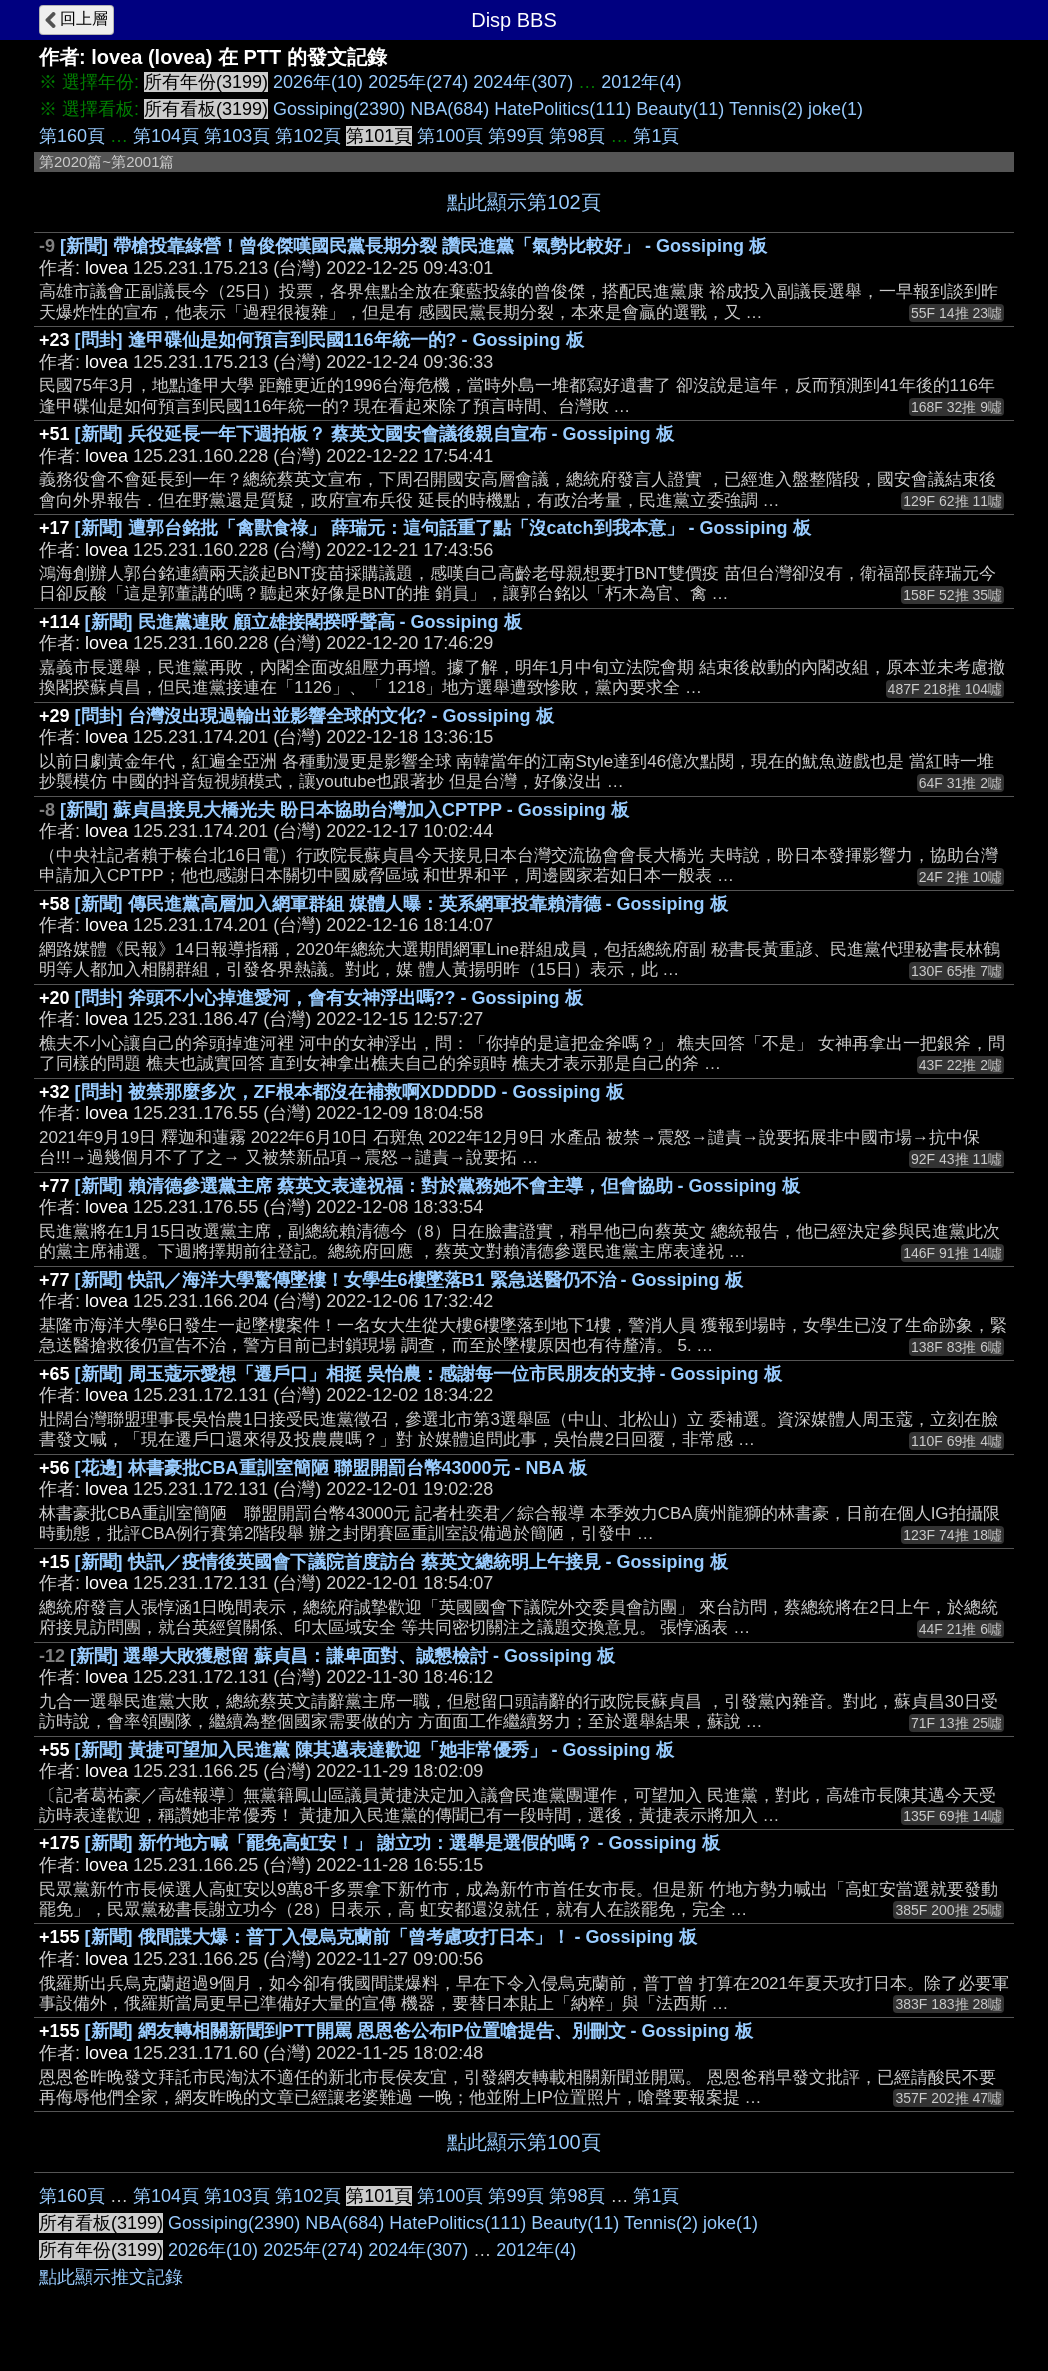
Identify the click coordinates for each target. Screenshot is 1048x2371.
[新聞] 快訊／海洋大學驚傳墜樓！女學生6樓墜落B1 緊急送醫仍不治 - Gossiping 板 (409, 1280)
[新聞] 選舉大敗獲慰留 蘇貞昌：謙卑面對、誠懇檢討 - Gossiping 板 (342, 1656)
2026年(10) (318, 82)
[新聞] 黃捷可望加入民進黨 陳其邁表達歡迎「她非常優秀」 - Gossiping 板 (374, 1750)
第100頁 (450, 136)
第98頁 (577, 136)
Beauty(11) (680, 109)
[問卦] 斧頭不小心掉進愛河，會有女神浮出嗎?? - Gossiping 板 (329, 998)
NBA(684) (449, 109)
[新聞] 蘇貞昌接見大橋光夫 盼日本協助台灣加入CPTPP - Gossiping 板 (344, 810)
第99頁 (516, 136)
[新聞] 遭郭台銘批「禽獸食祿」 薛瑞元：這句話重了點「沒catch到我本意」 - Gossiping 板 (443, 528)
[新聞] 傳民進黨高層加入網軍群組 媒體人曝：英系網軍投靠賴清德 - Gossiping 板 (401, 904)
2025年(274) (418, 82)
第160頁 (72, 136)
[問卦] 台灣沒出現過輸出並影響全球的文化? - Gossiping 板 (314, 716)
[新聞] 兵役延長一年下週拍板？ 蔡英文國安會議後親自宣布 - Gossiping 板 (374, 434)
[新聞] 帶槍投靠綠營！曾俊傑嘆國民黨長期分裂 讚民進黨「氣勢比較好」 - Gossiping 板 (413, 246)
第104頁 (166, 136)
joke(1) (835, 109)
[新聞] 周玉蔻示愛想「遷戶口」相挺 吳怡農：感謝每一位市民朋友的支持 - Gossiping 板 (428, 1374)
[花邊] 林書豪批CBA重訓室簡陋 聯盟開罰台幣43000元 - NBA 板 (331, 1468)
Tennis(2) (766, 109)
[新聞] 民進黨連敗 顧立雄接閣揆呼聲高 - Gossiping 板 (303, 622)
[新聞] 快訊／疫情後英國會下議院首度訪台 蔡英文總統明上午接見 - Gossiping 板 (401, 1562)
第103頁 (237, 136)
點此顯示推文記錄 (111, 2277)
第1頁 (656, 136)
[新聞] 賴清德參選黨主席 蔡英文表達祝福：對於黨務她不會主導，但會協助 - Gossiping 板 (437, 1186)
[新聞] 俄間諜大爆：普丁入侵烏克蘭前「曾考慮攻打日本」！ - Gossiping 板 (391, 1937)
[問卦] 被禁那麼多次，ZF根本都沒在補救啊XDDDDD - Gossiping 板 (349, 1092)
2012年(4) (641, 82)
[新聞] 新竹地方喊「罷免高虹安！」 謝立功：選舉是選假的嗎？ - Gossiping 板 (402, 1843)
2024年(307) (523, 82)
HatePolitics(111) (562, 109)
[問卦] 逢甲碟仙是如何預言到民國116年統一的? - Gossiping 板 (329, 340)
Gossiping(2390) (339, 109)
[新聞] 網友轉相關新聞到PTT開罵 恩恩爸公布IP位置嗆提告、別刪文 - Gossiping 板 (419, 2031)
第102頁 (308, 136)
